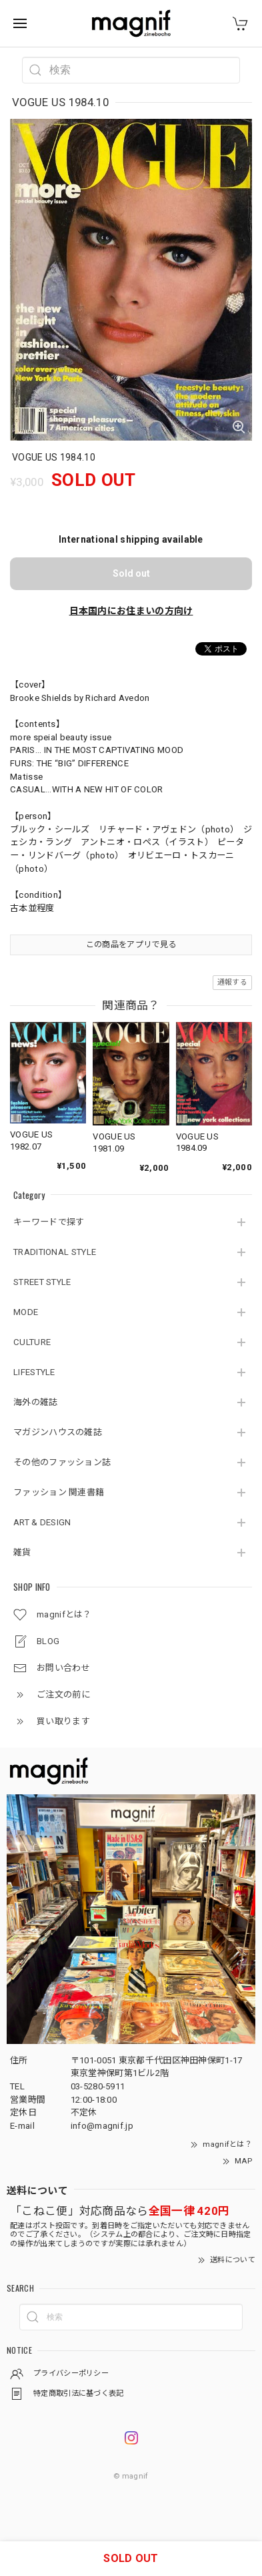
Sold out (131, 573)
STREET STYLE (42, 1282)
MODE (25, 1312)
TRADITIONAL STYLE (54, 1252)
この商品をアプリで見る (131, 944)
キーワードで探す (48, 1222)
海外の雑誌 (35, 1402)
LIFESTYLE (34, 1372)
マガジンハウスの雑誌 (57, 1432)
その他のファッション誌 (62, 1462)
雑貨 (22, 1552)
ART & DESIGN (42, 1522)
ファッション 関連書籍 (58, 1492)
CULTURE (32, 1342)
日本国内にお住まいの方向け (131, 610)
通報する (232, 982)
